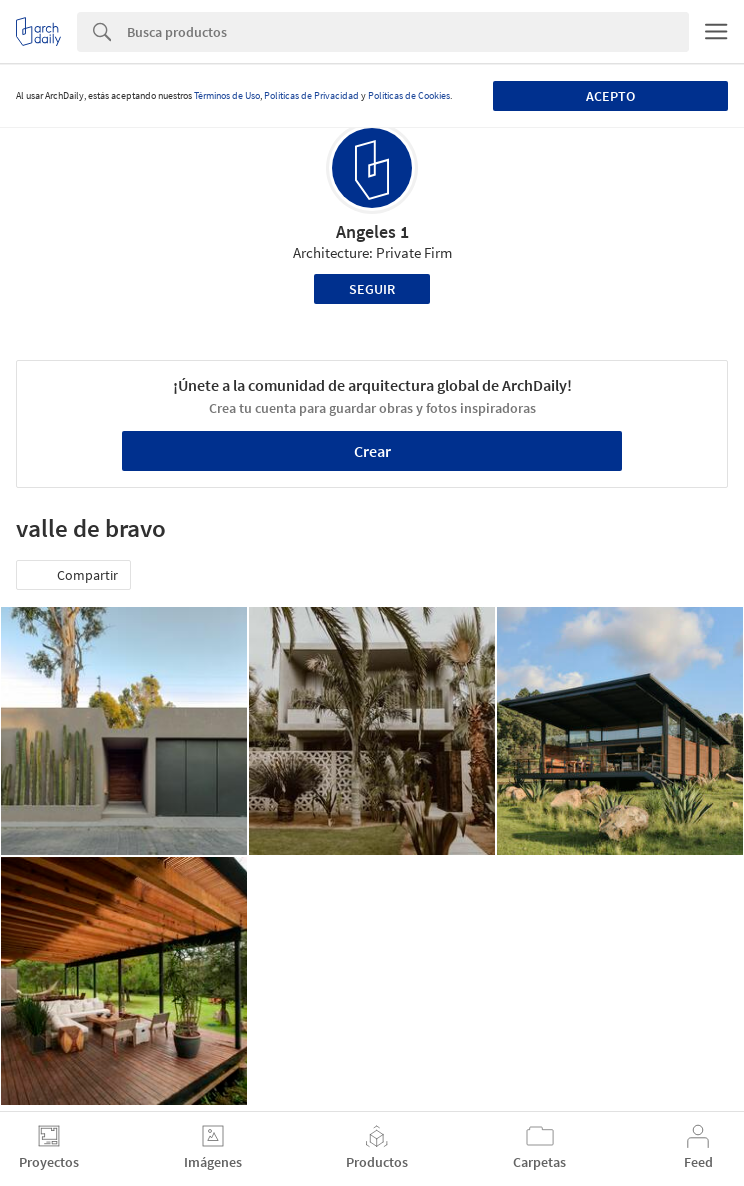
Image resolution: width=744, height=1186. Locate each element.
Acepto (610, 96)
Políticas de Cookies (409, 95)
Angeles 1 (372, 231)
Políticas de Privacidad (311, 95)
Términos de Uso (227, 95)
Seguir (372, 289)
